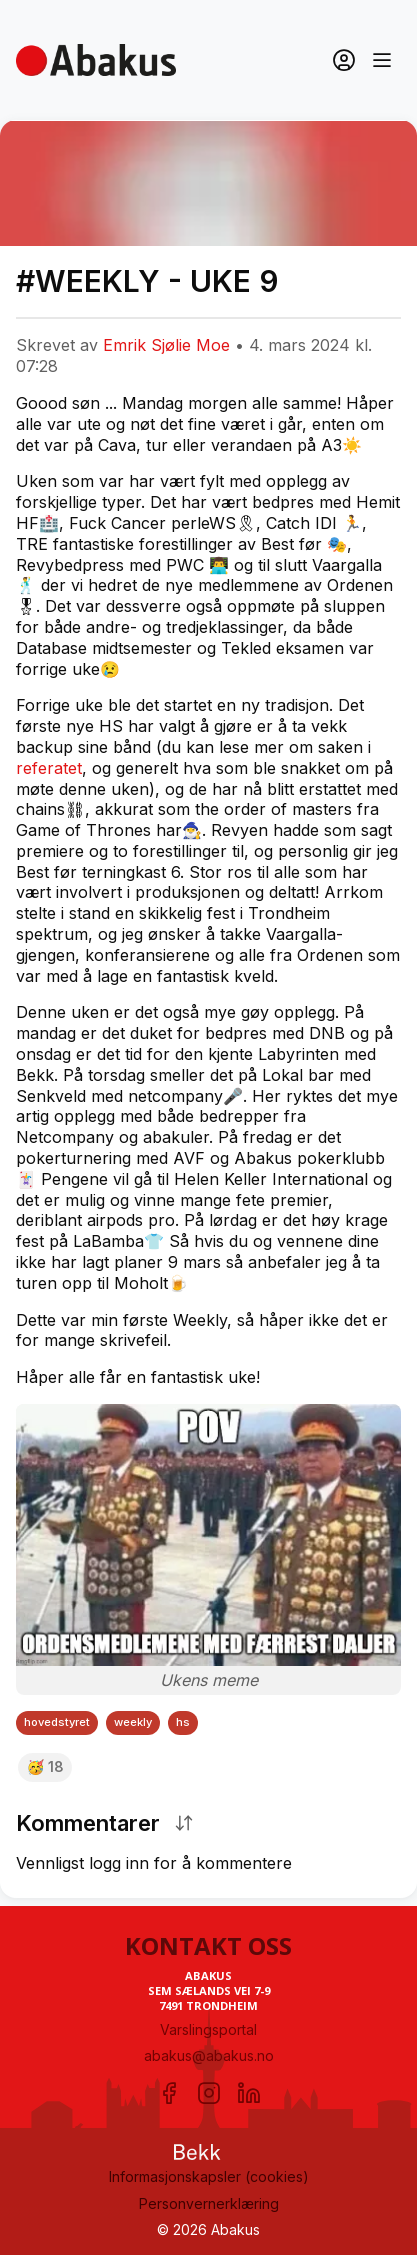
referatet (49, 768)
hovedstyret (57, 1722)
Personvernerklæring (209, 2203)
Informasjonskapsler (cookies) (209, 2176)
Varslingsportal (208, 2029)
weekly (133, 1722)
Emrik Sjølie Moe (166, 345)
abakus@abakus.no (209, 2055)
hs (183, 1722)
